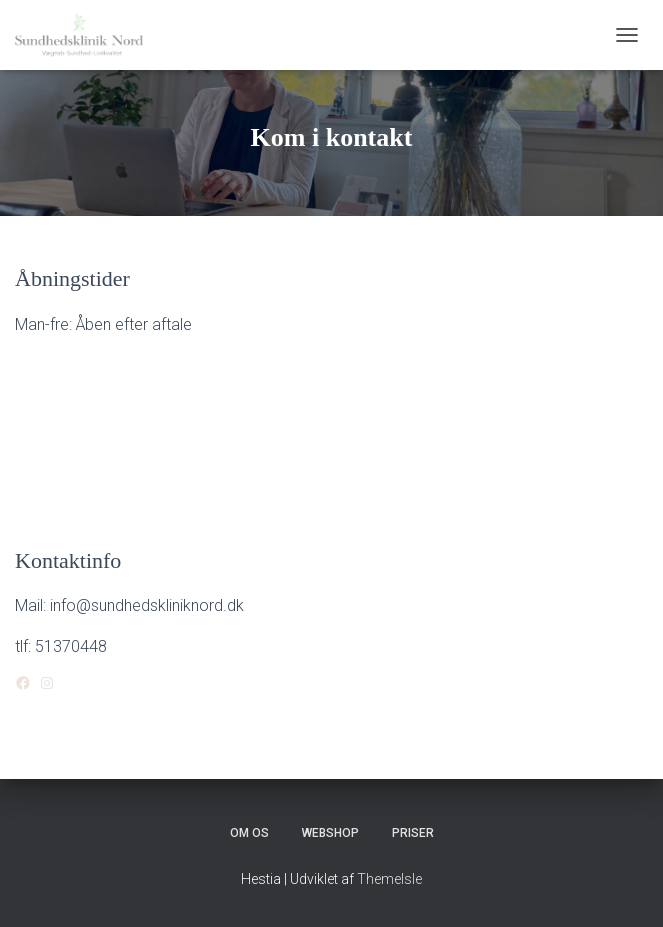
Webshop (330, 833)
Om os (249, 833)
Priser (413, 833)
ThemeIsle (389, 879)
